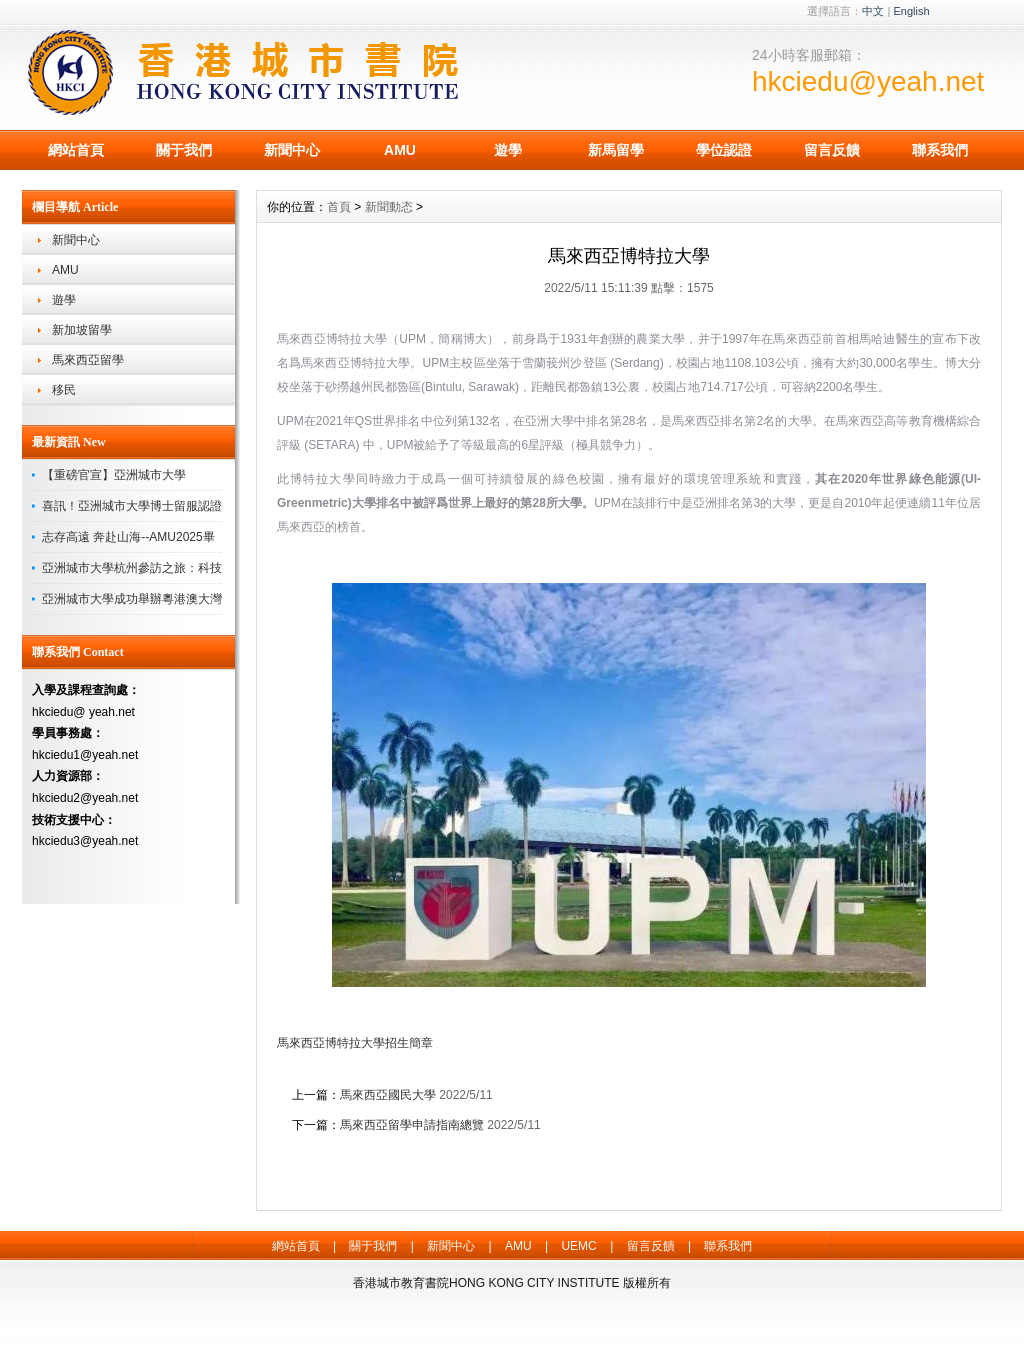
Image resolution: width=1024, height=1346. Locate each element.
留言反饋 (832, 150)
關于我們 (184, 150)
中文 (873, 11)
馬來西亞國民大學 (388, 1095)
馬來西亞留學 (88, 360)
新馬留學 (616, 150)
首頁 (339, 207)
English (911, 11)
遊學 (508, 150)
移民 (64, 390)
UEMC (578, 1246)
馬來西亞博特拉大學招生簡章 (355, 1043)
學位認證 (724, 150)
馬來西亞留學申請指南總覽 (412, 1125)
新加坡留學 (82, 330)
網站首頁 (76, 150)
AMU (400, 150)
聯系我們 (940, 150)
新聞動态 (389, 207)
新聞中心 (292, 150)
